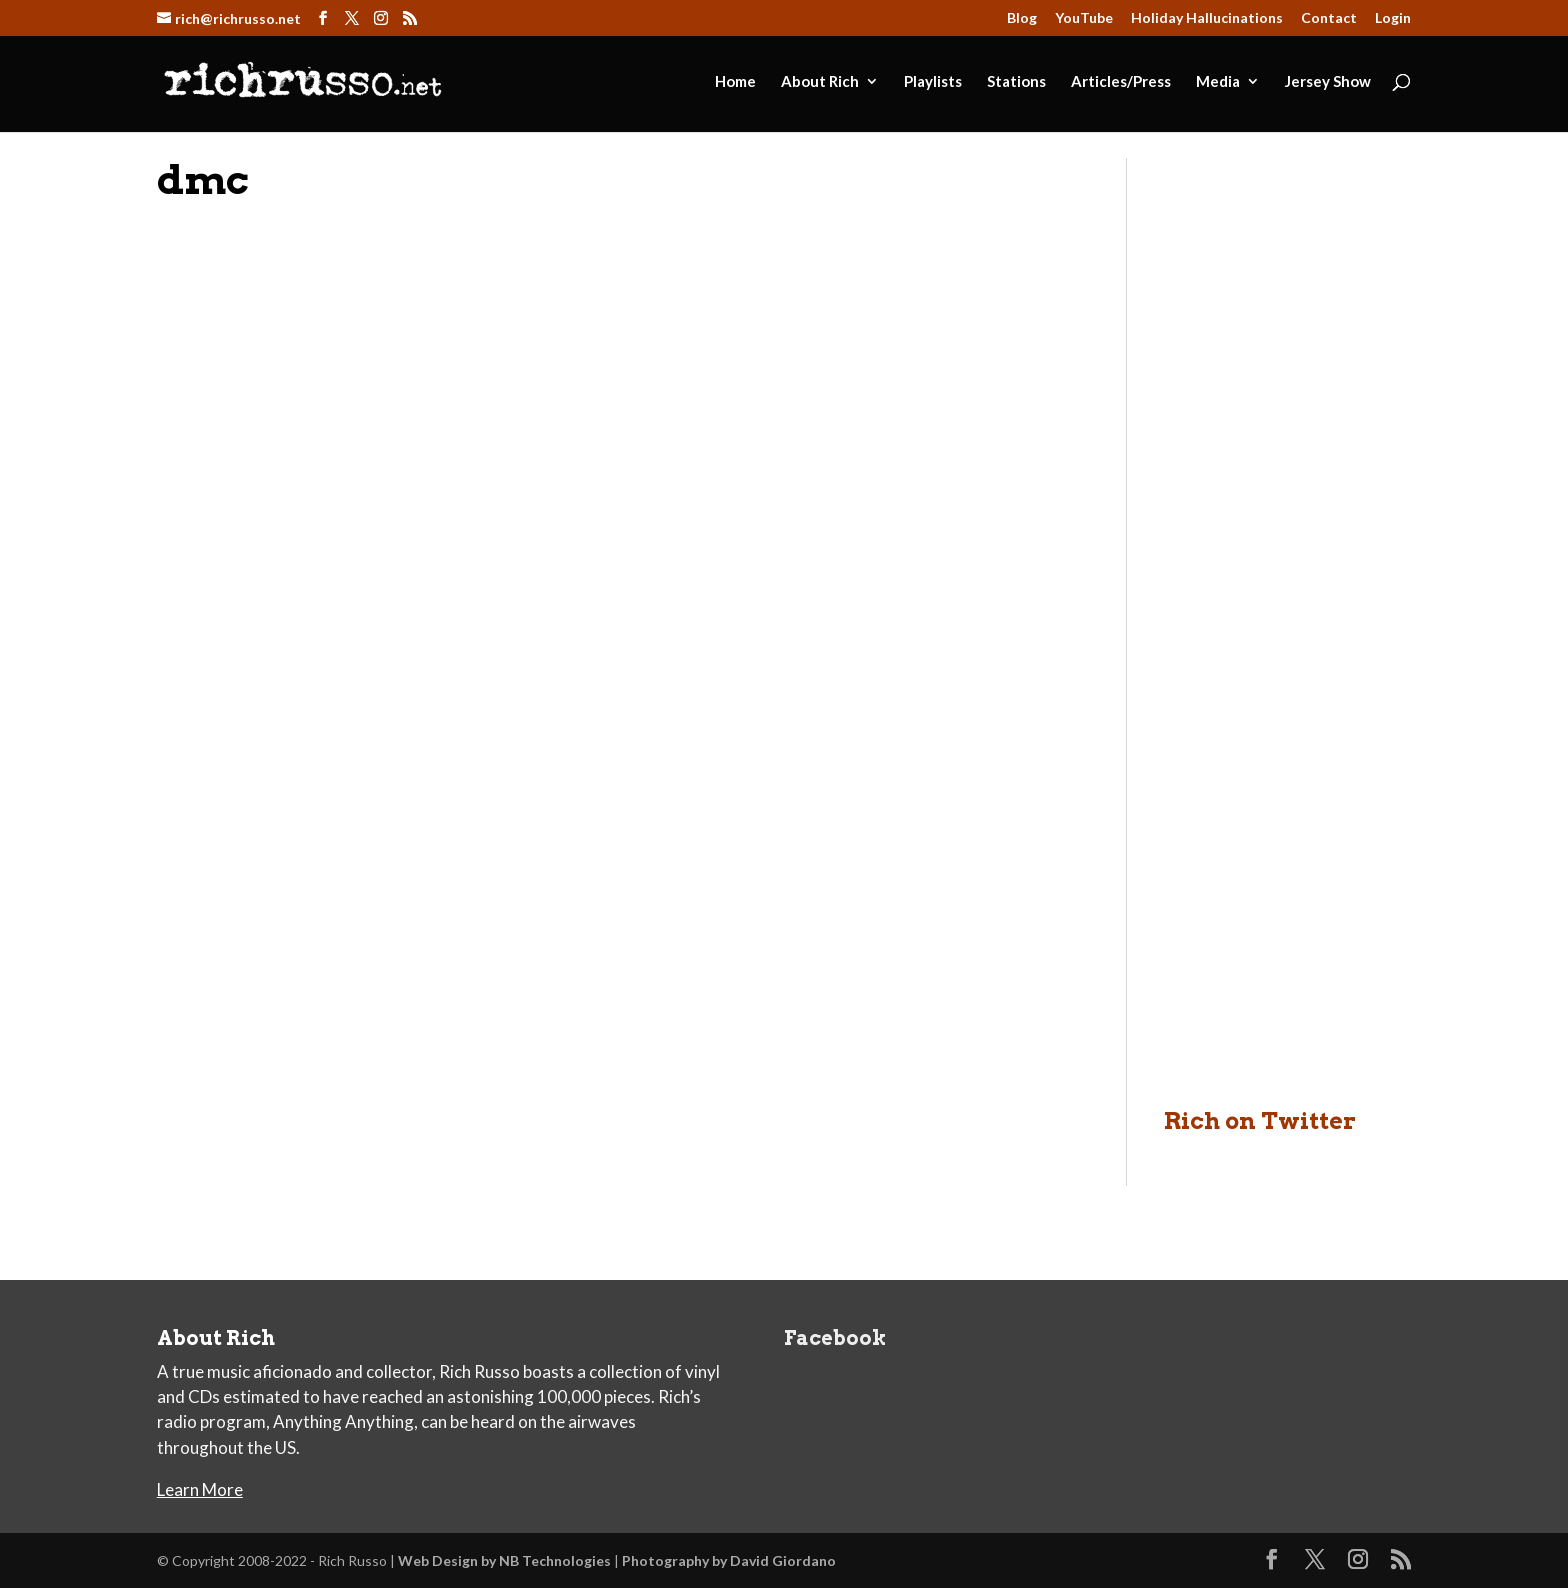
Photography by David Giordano (729, 1560)
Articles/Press (1121, 82)
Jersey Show (1328, 82)
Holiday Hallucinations (1207, 18)
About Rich (820, 82)
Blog (1022, 18)
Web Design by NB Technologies (504, 1560)
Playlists (933, 82)
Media (1218, 82)
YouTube (1084, 18)
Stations (1016, 82)
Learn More (200, 1489)
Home (735, 82)
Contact (1329, 18)
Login (1393, 18)
